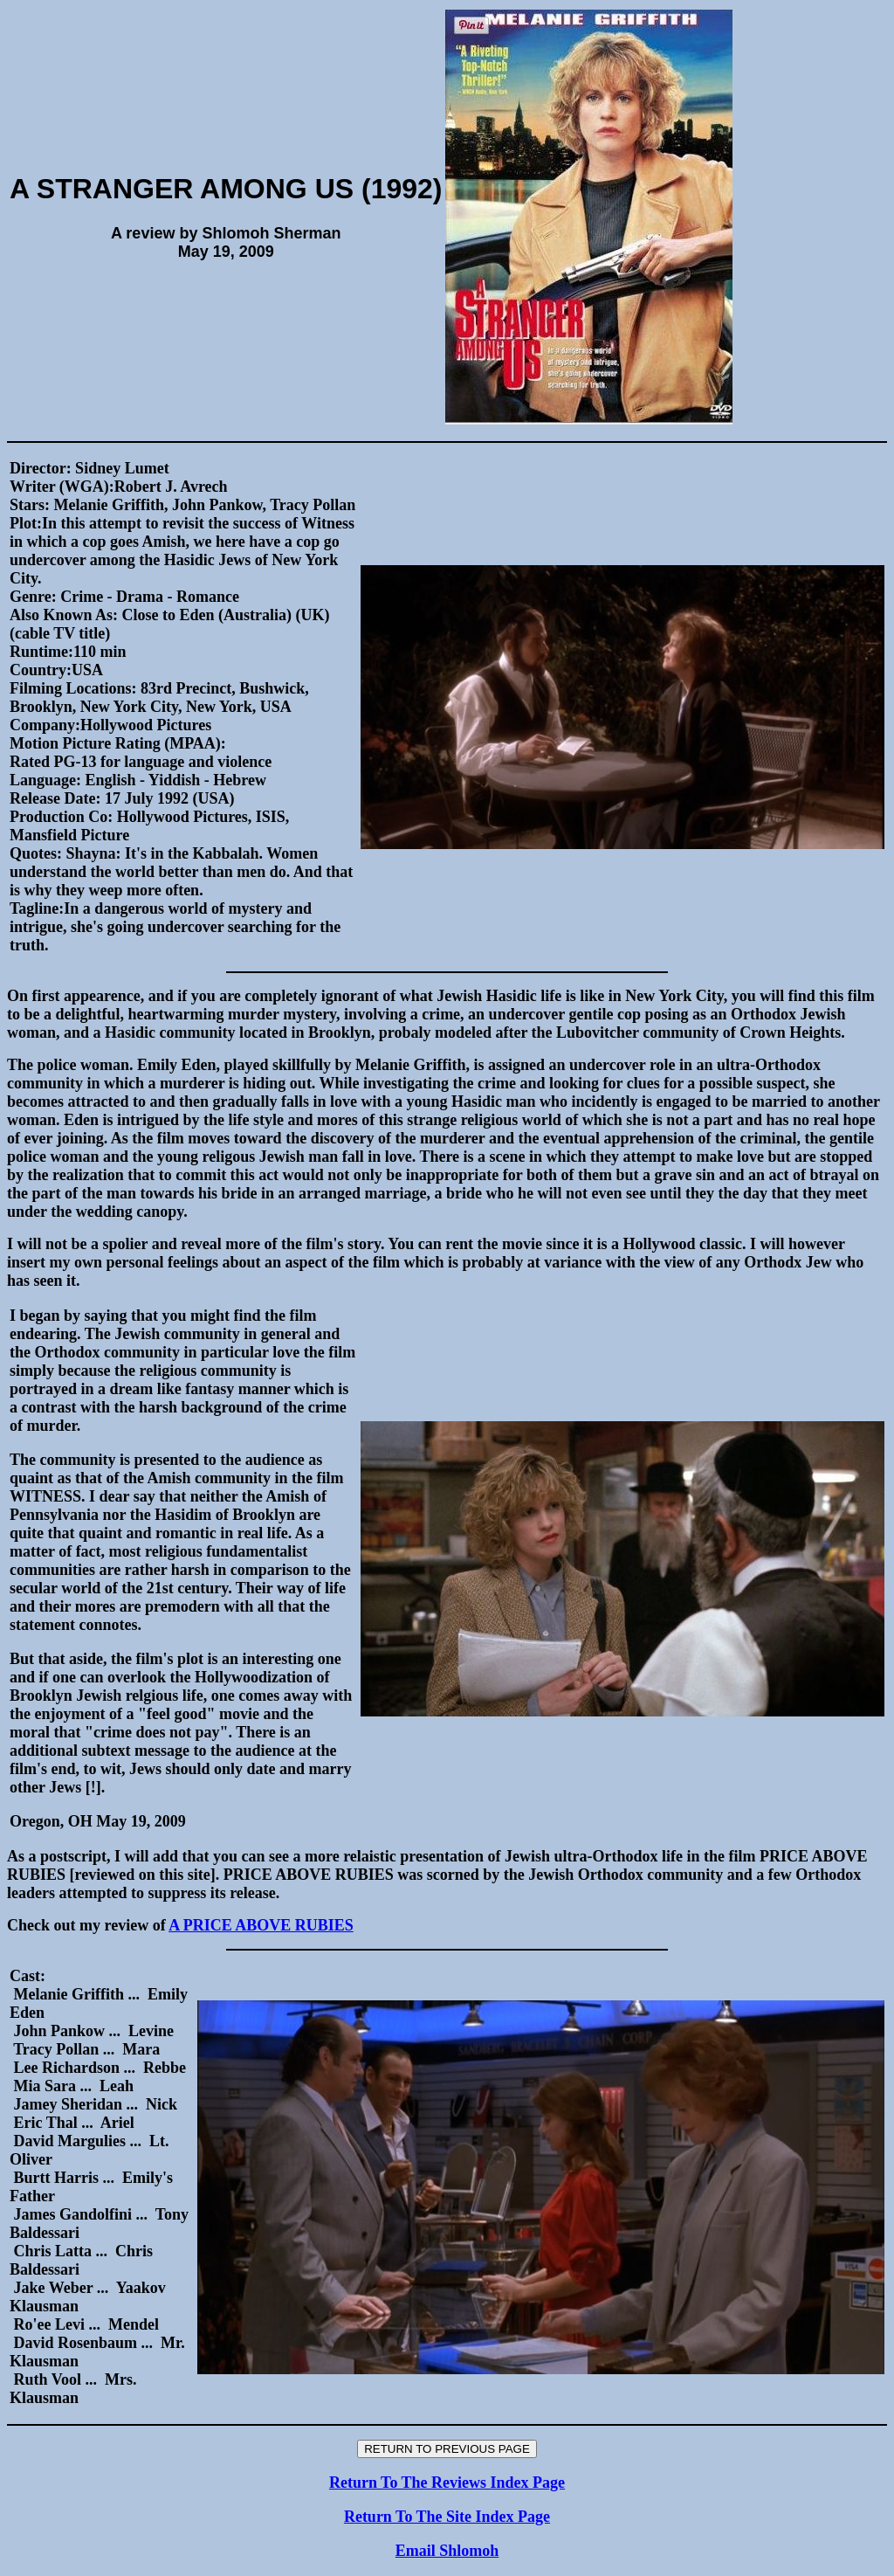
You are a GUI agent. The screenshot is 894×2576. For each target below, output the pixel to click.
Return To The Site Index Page (447, 2516)
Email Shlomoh (447, 2550)
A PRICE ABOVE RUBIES (261, 1925)
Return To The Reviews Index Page (447, 2482)
